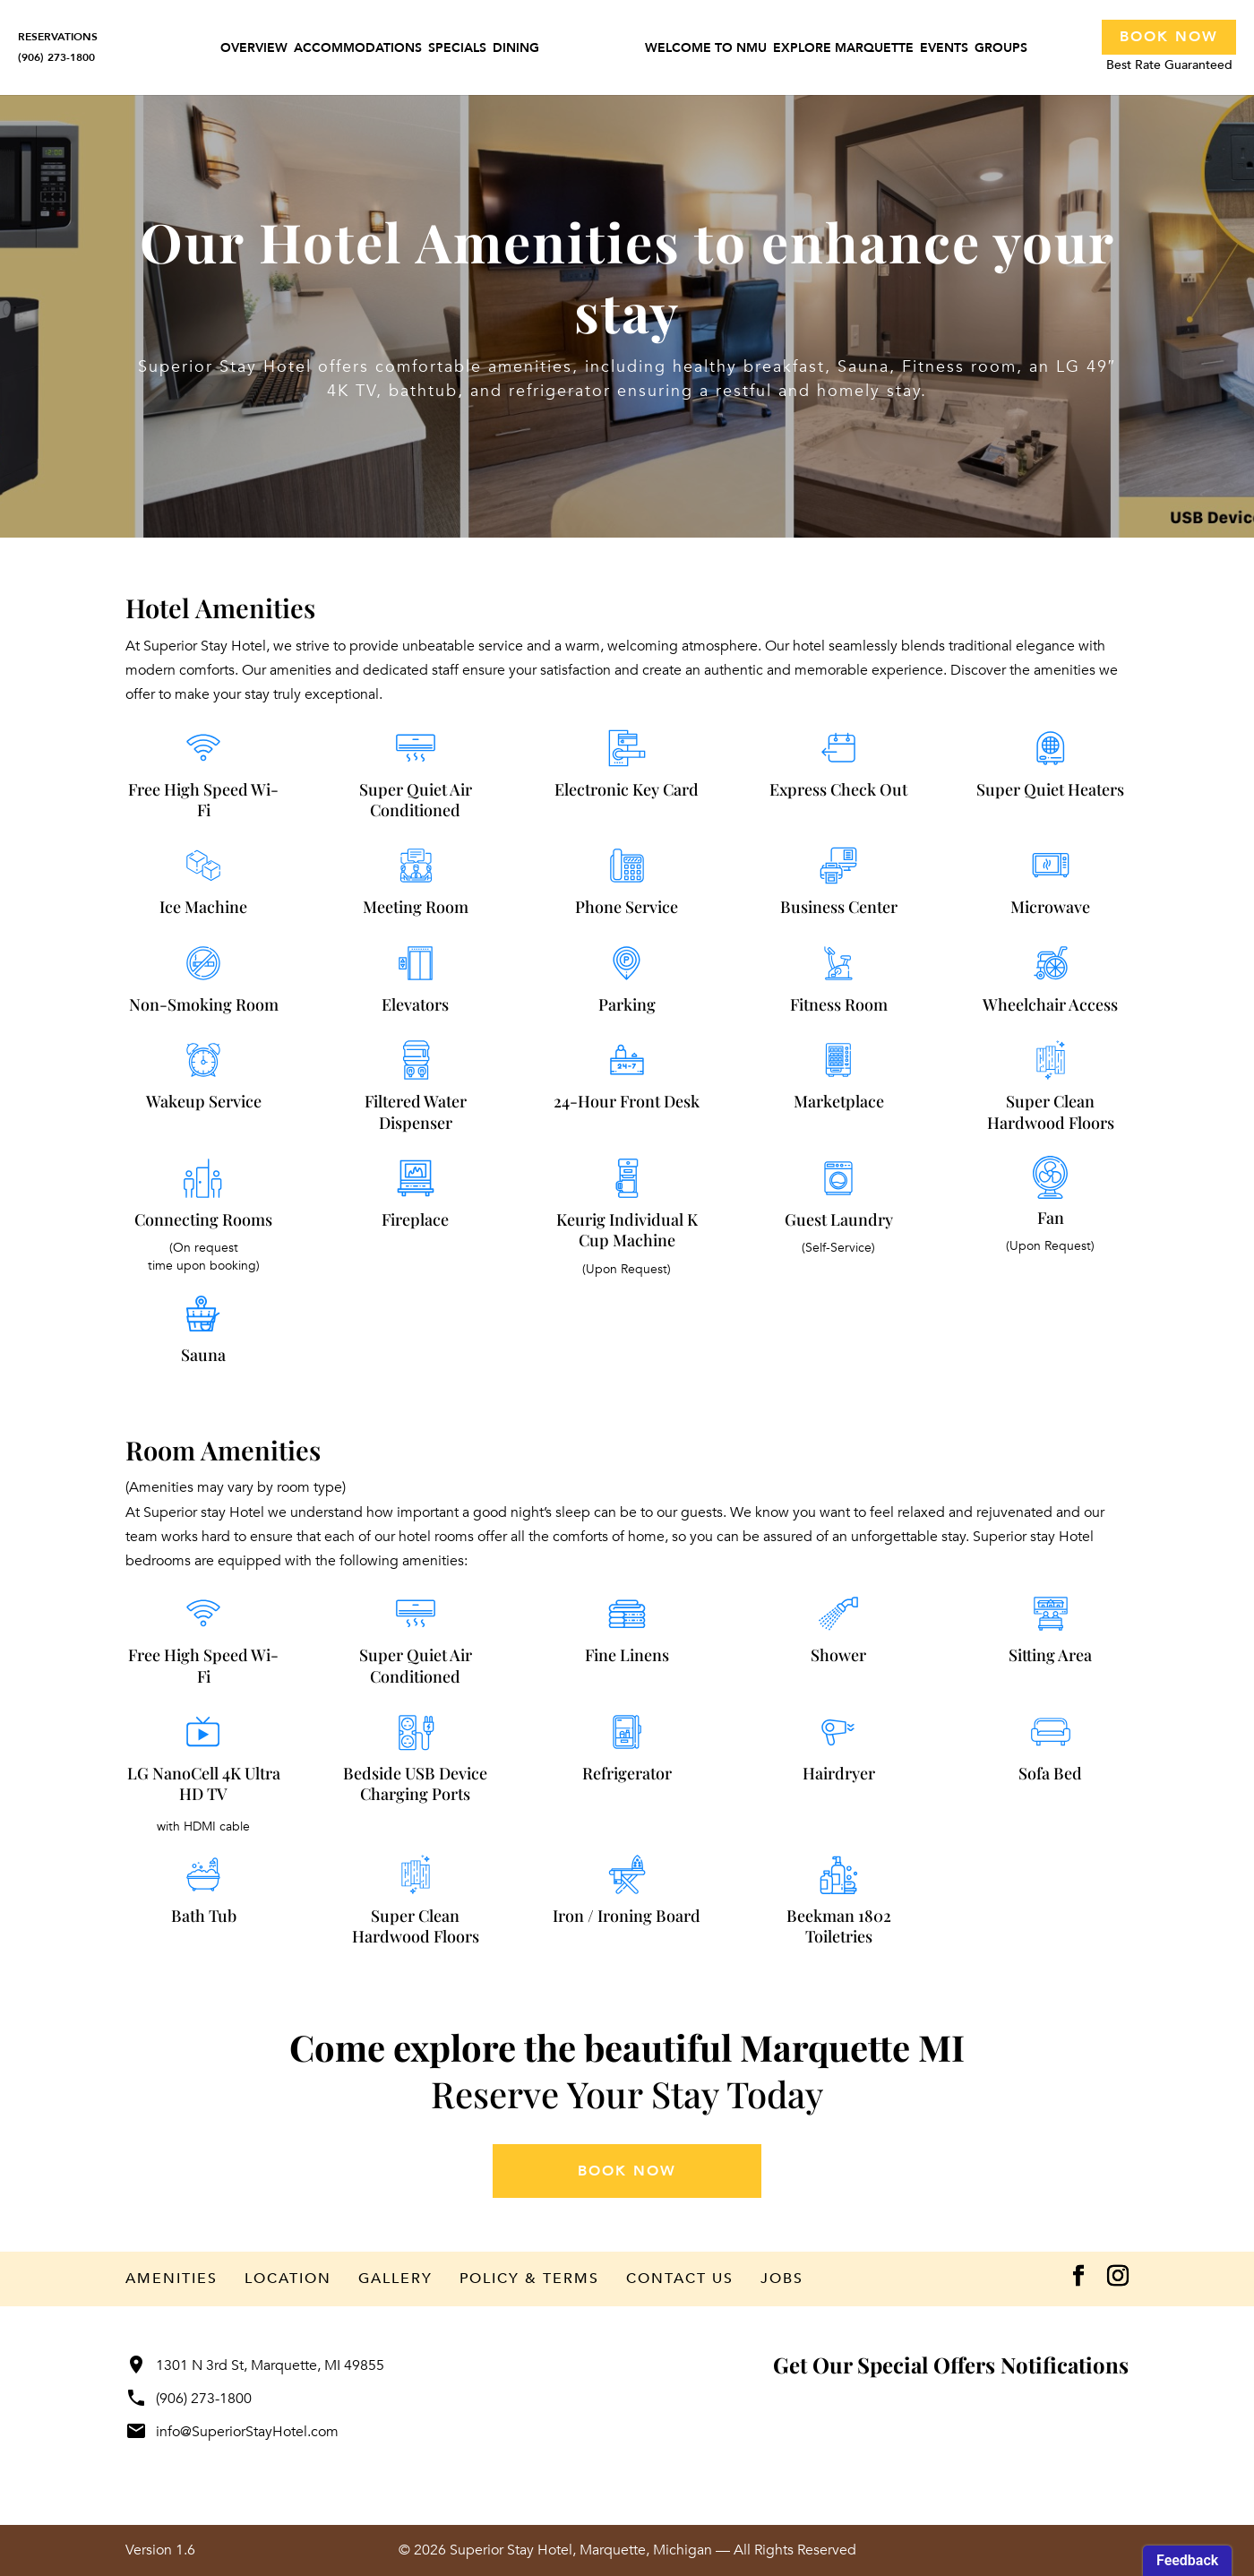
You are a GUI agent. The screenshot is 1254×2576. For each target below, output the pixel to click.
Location (288, 2278)
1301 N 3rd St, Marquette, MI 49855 (254, 2365)
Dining (516, 51)
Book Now (1169, 37)
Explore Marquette (843, 51)
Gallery (395, 2278)
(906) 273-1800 (188, 2398)
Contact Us (680, 2278)
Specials (457, 51)
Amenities (171, 2278)
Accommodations (358, 51)
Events (944, 51)
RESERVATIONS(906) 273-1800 (58, 47)
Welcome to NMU (706, 51)
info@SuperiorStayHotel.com (232, 2432)
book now (627, 2171)
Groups (1001, 51)
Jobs (781, 2278)
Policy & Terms (529, 2278)
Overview (254, 51)
